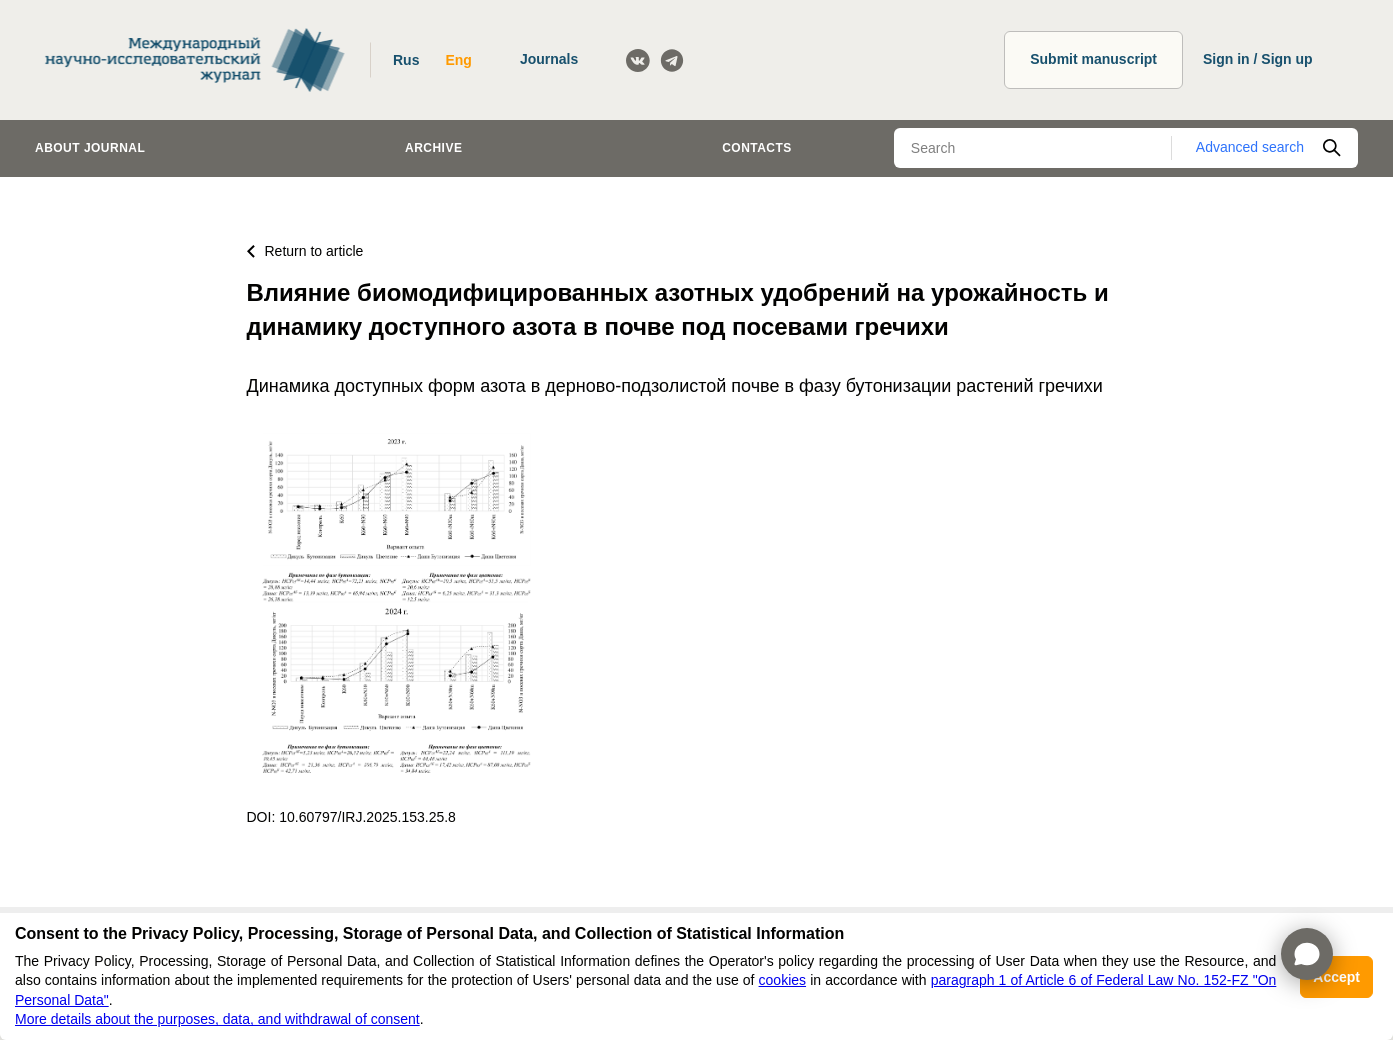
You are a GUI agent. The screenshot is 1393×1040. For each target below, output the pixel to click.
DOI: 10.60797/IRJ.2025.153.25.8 (351, 817)
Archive (433, 148)
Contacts (757, 148)
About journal (90, 148)
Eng (458, 60)
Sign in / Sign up (1258, 59)
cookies (782, 980)
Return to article (305, 251)
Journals (549, 59)
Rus (406, 60)
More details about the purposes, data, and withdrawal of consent (217, 1019)
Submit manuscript (1093, 59)
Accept (1336, 977)
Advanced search (1250, 147)
